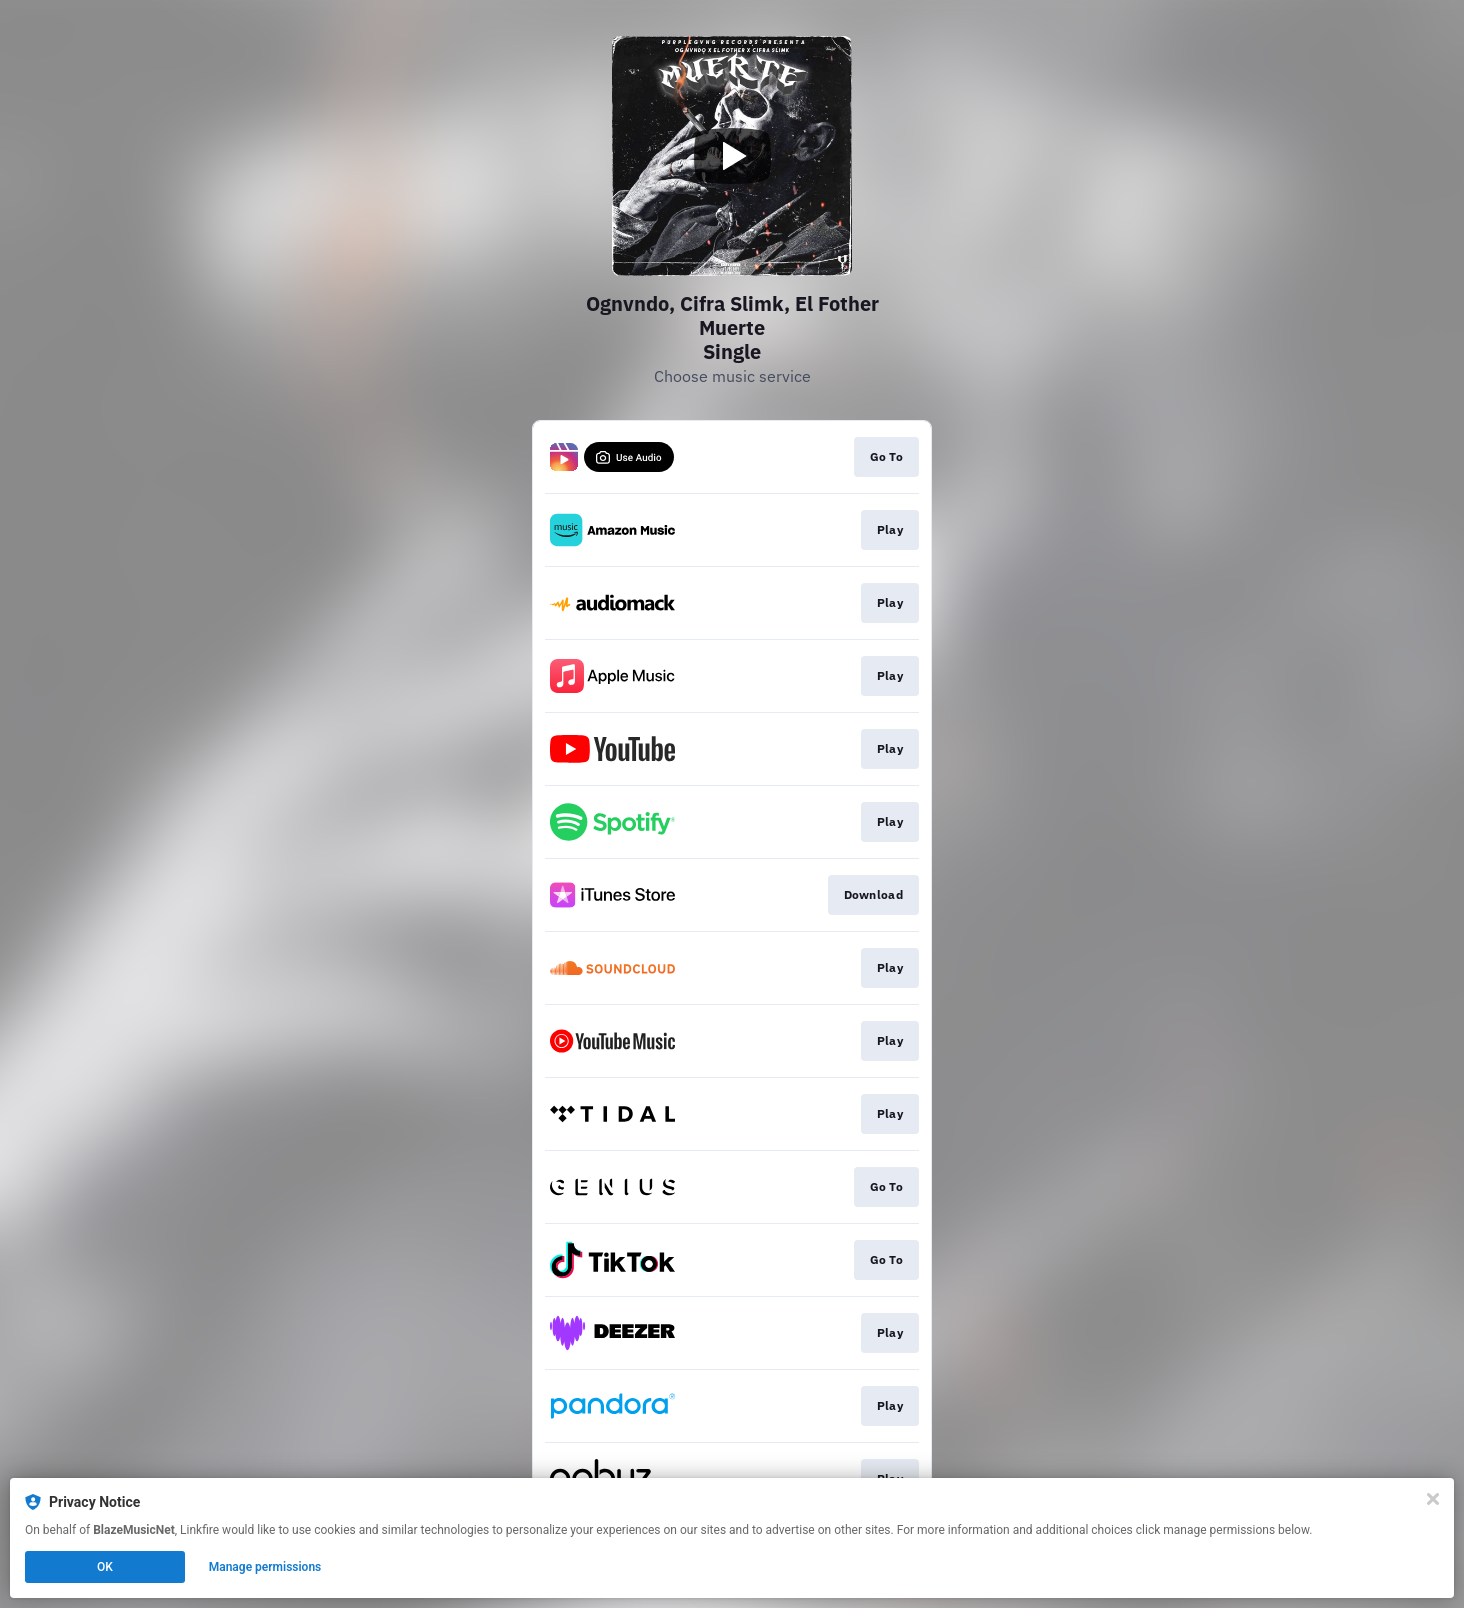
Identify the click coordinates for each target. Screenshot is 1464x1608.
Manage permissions (265, 1567)
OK (105, 1567)
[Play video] (732, 156)
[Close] (1433, 1499)
